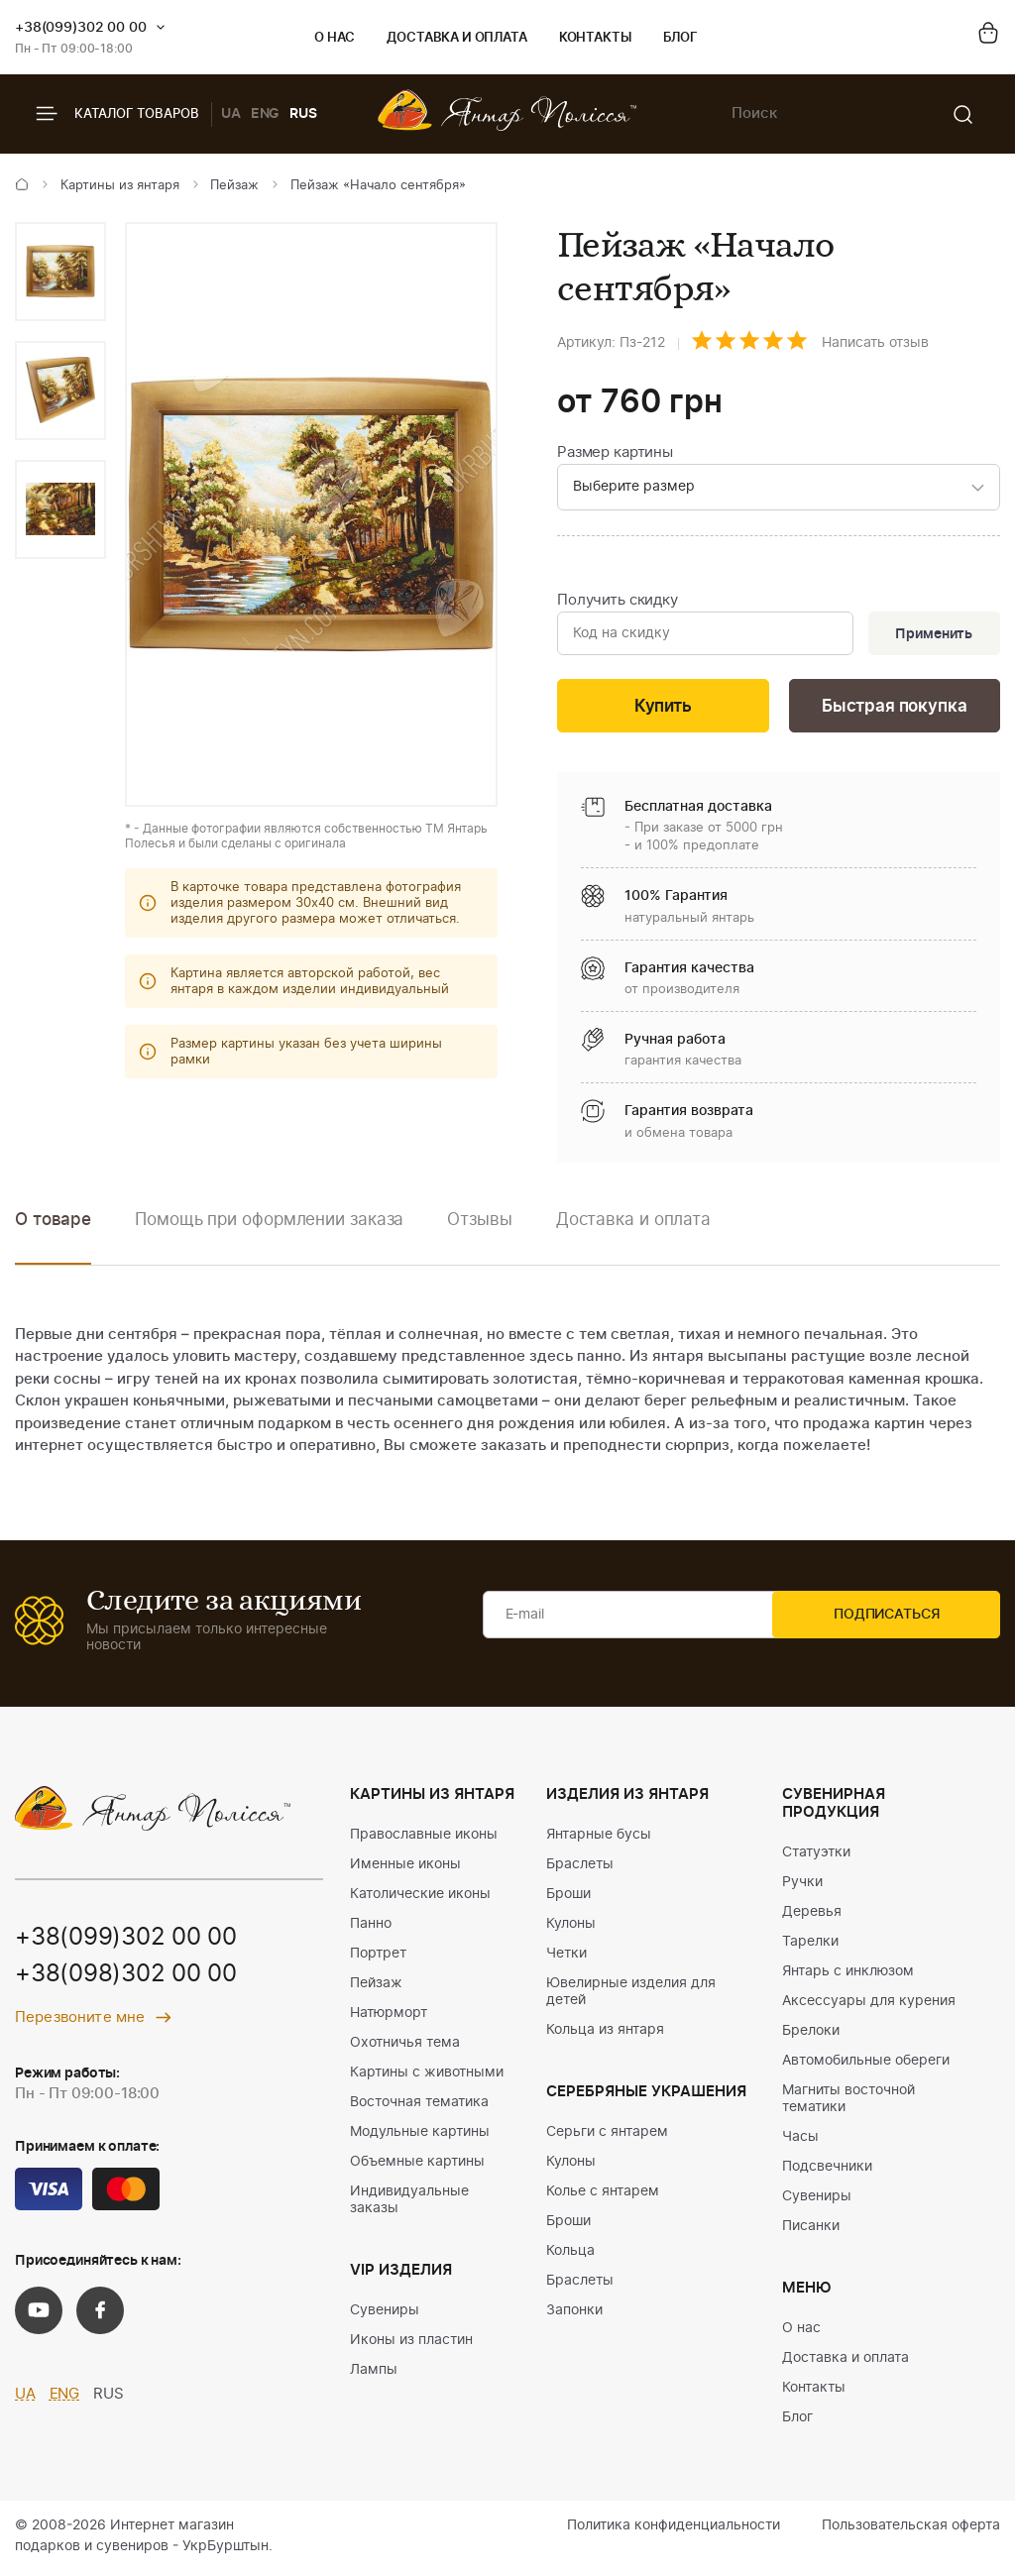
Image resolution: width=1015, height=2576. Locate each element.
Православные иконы (424, 1839)
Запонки (574, 2314)
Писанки (811, 2230)
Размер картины (615, 452)
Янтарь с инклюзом (848, 1975)
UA (231, 114)
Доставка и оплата (456, 38)
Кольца (570, 2255)
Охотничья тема (405, 2047)
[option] (60, 271)
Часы (800, 2141)
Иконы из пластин (411, 2344)
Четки (566, 1957)
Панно (371, 1928)
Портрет (378, 1957)
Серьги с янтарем (607, 2136)
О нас (334, 38)
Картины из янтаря (119, 185)
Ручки (802, 1886)
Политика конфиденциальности (673, 2529)
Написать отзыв (875, 343)
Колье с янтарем (602, 2195)
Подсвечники (827, 2171)
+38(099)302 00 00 (81, 28)
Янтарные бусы (598, 1839)
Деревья (812, 1916)
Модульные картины (420, 2136)
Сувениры (384, 2314)
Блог (680, 38)
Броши (568, 1898)
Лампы (373, 2374)
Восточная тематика (419, 2106)
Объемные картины (417, 2166)
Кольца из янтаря (605, 2034)
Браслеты (580, 1868)
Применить (931, 636)
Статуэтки (816, 1856)
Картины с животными (427, 2076)
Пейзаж (234, 185)
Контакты (595, 38)
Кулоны (571, 1928)
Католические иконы (420, 1898)
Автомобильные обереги (866, 2065)
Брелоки (811, 2035)
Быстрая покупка (894, 710)
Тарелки (810, 1946)
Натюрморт (388, 2017)
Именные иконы (405, 1868)
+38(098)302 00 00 (126, 1980)
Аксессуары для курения (869, 2005)
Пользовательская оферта (911, 2529)
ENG (266, 114)
